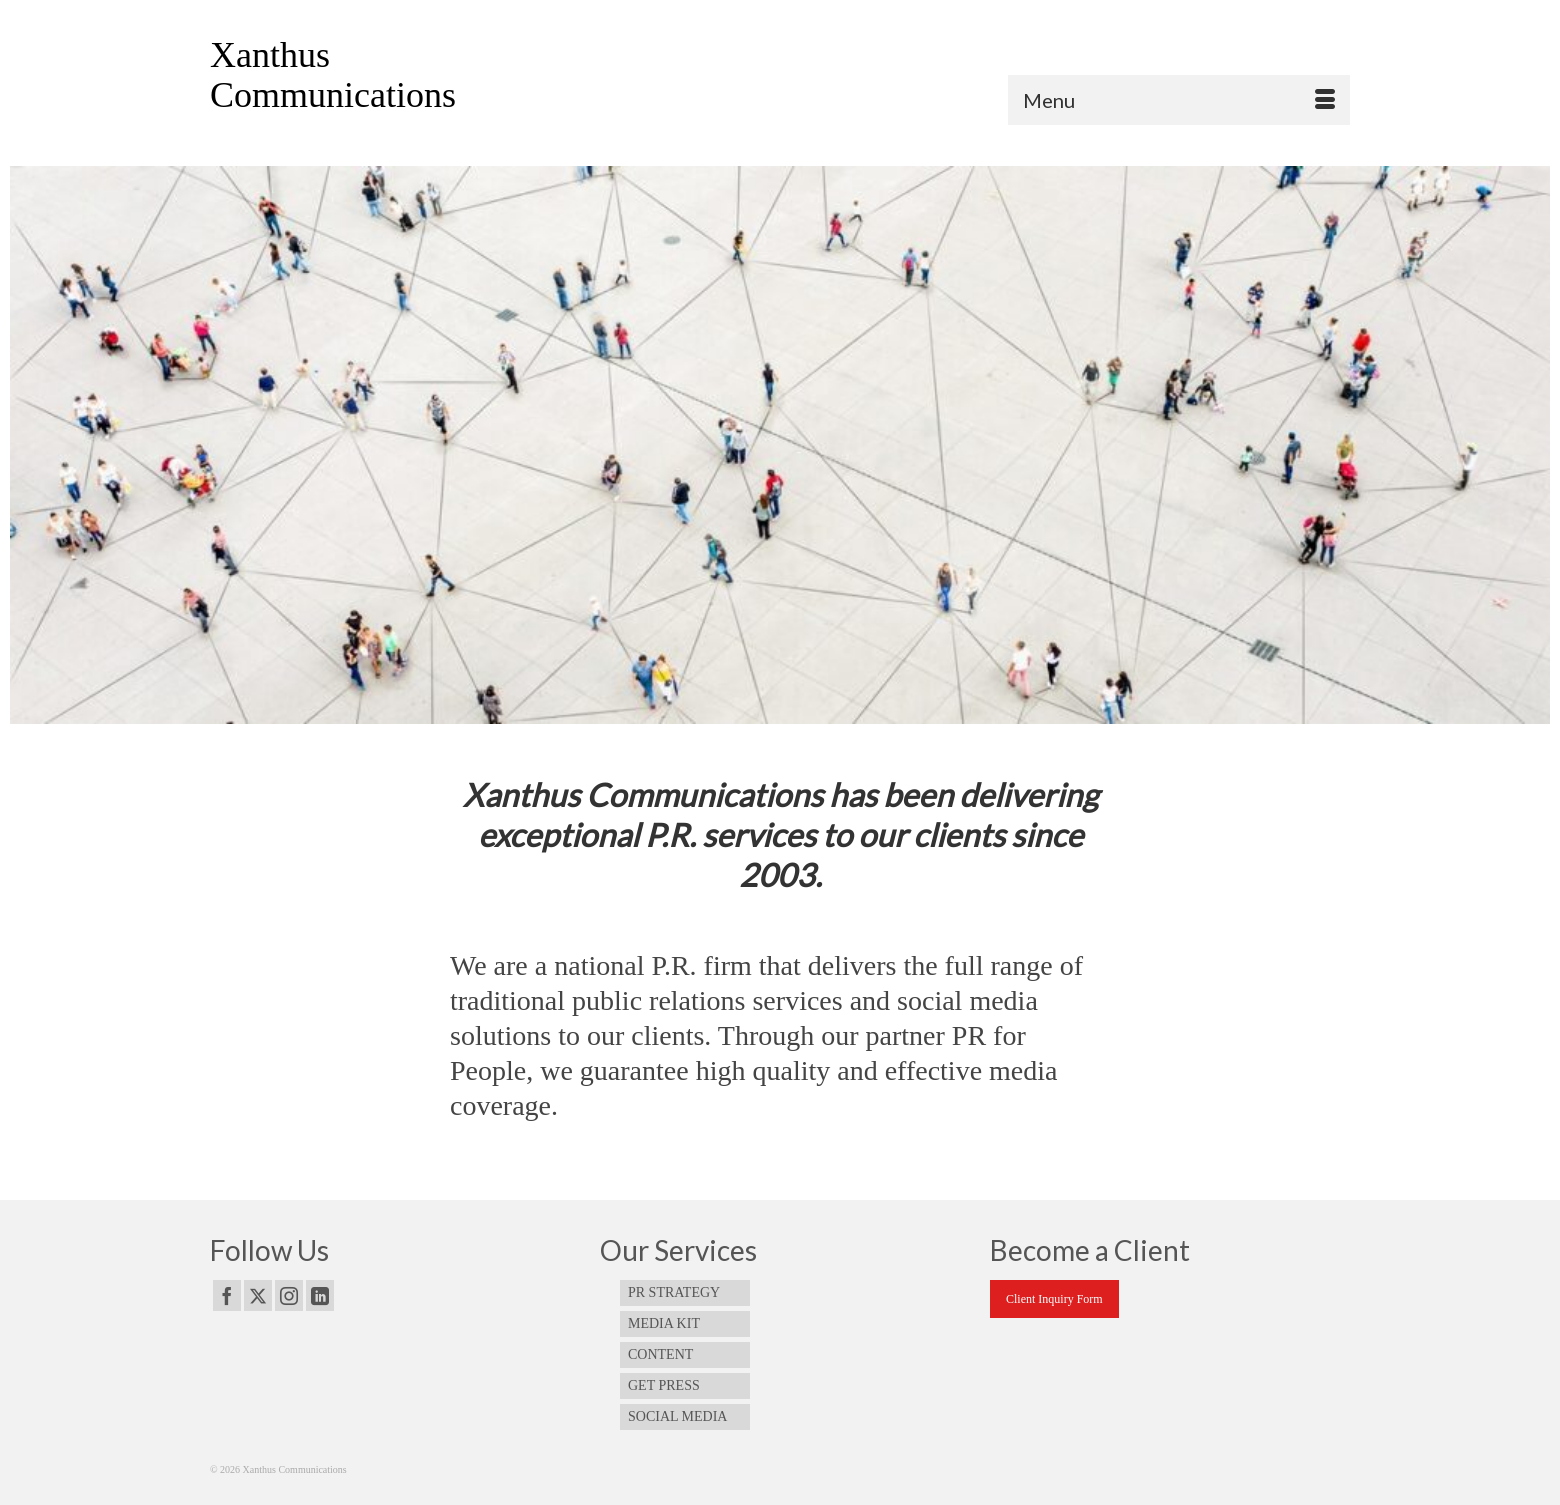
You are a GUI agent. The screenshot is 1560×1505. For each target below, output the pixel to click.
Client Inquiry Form (1054, 1299)
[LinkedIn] (320, 1295)
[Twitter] (258, 1295)
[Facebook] (227, 1295)
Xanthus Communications (333, 75)
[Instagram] (289, 1295)
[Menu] (1179, 100)
